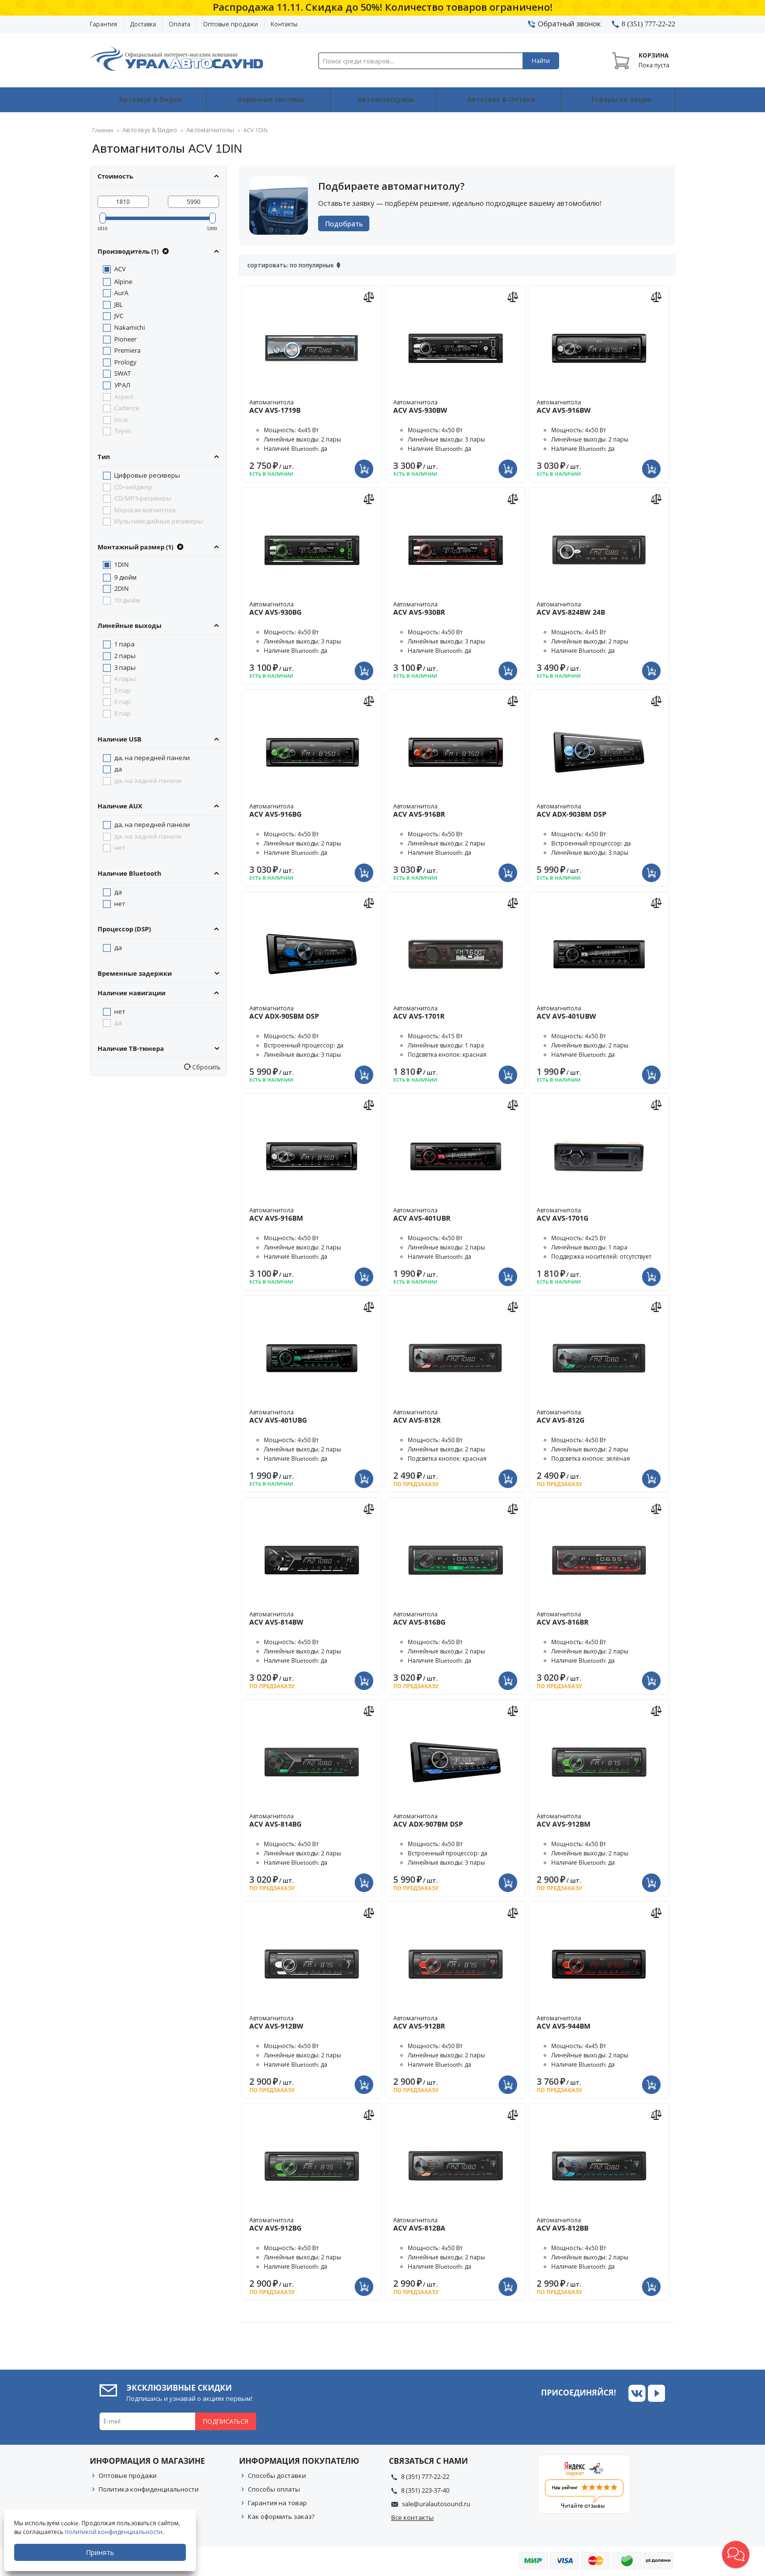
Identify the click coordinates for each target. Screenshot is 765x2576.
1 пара (124, 643)
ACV (120, 268)
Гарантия (103, 24)
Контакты (284, 24)
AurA (121, 292)
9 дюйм (125, 576)
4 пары (125, 678)
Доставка (143, 24)
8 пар (122, 712)
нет (119, 847)
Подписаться (225, 2420)
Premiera (127, 349)
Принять (101, 2552)
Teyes (122, 430)
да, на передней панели (152, 756)
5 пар (122, 689)
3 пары (125, 666)
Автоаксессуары (385, 100)
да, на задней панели (147, 780)
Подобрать (347, 223)
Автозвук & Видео (148, 100)
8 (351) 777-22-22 (425, 2476)
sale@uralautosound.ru (436, 2503)
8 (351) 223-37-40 (425, 2489)
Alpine (123, 281)
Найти (541, 61)
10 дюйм (127, 599)
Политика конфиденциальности (149, 2488)
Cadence (126, 407)
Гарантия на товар (277, 2502)
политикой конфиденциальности (114, 2532)
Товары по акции (619, 100)
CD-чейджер (133, 486)
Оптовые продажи (230, 24)
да (118, 768)
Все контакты (412, 2517)
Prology (125, 361)
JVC (118, 315)
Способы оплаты (274, 2488)
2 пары (125, 655)
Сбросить (206, 1066)
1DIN (121, 564)
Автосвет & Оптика (501, 100)
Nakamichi (129, 326)
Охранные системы (269, 100)
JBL (118, 304)
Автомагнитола (311, 406)
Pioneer (125, 338)
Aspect (124, 396)
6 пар (122, 701)
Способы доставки (277, 2475)
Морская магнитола (145, 509)
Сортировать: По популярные (290, 265)
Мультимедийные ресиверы (158, 520)
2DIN (121, 588)
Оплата (179, 24)
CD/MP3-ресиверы (142, 497)
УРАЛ (122, 384)
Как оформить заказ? (281, 2516)
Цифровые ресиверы (147, 474)
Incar (121, 419)
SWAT (122, 372)
